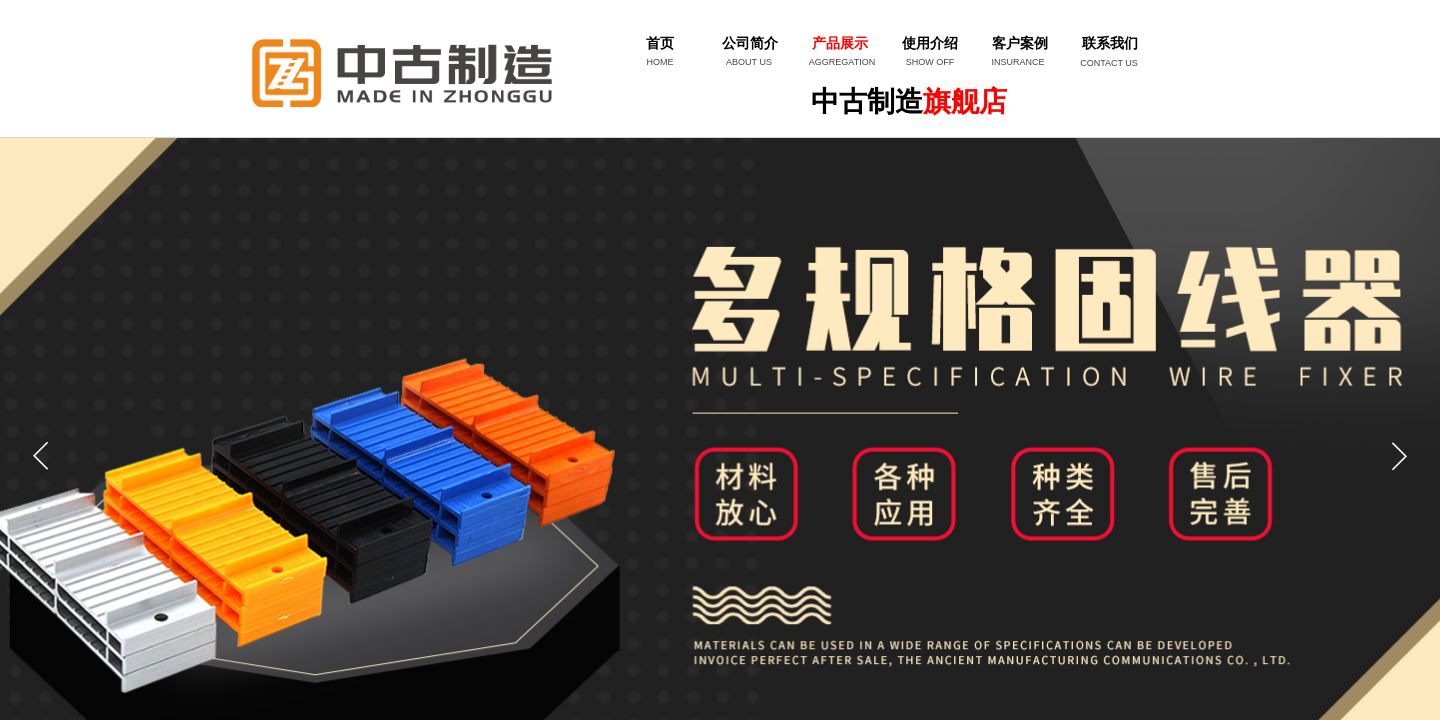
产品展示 (840, 43)
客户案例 (1020, 43)
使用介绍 (930, 43)
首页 (660, 43)
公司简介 (750, 43)
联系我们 (1110, 43)
